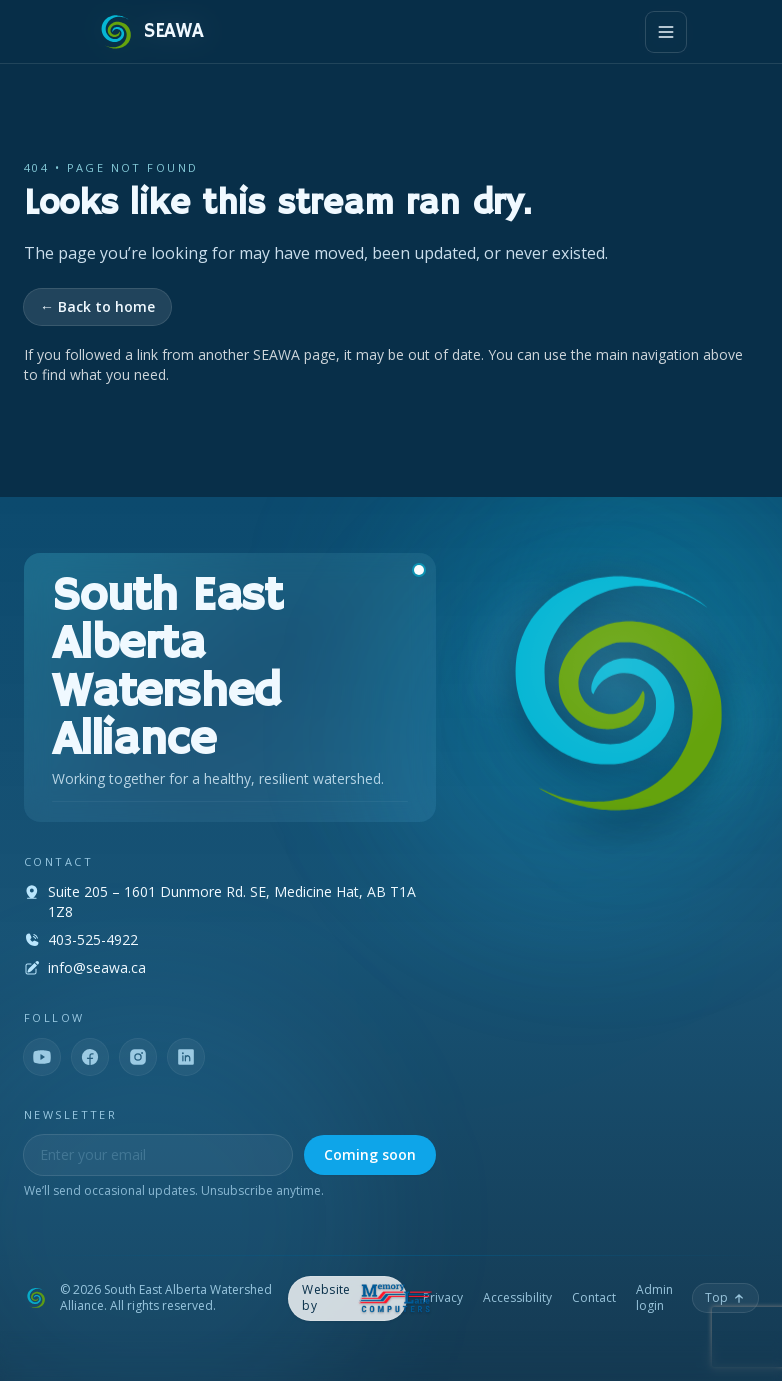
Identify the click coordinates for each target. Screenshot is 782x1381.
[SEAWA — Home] (150, 32)
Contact (594, 1298)
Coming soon (370, 1154)
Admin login (654, 1298)
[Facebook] (90, 1057)
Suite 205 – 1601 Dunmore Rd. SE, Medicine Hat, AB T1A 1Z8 (232, 901)
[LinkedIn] (186, 1057)
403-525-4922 (93, 939)
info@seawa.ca (97, 967)
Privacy (443, 1298)
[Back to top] (725, 1298)
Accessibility (517, 1298)
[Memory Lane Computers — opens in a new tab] (347, 1298)
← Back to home (97, 306)
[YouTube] (42, 1057)
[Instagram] (138, 1057)
